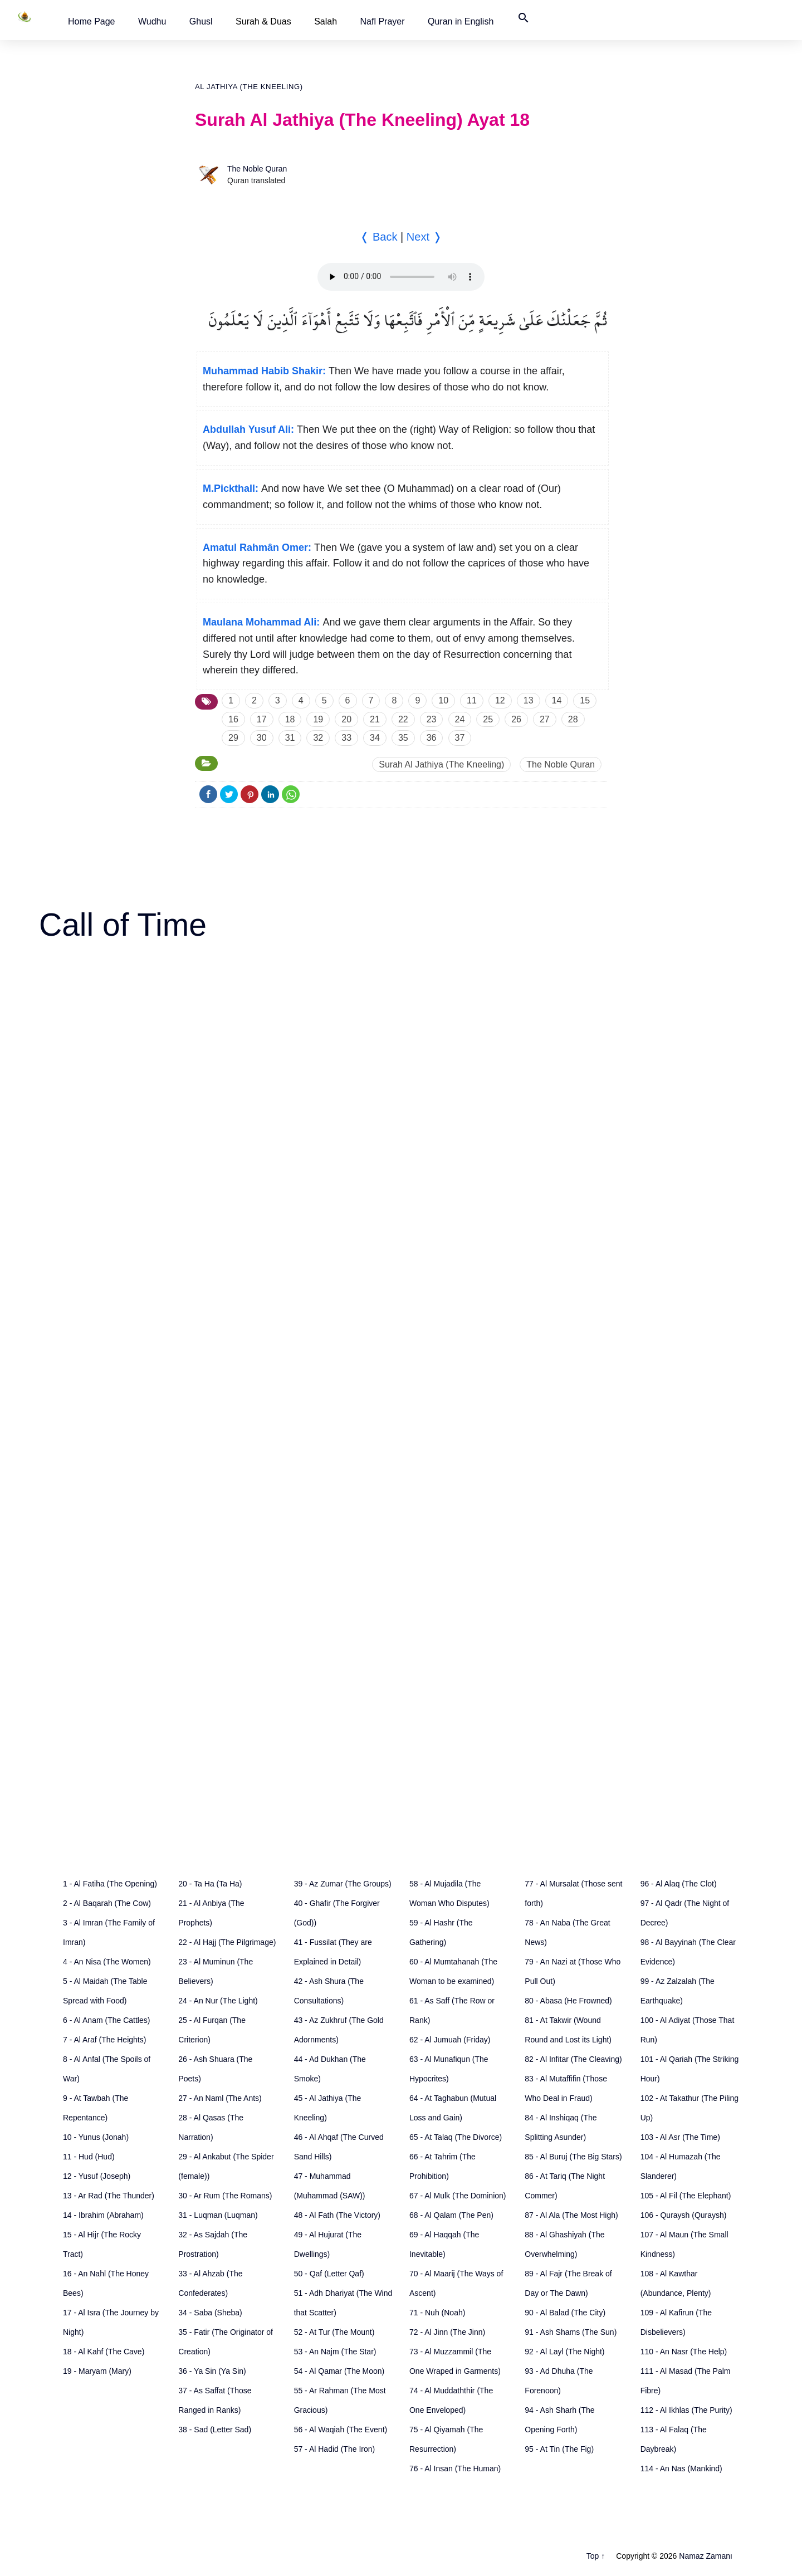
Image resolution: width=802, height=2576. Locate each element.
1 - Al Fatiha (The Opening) (110, 1883)
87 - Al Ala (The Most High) (571, 2215)
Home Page (91, 21)
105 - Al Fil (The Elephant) (685, 2195)
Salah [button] (325, 21)
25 (488, 719)
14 (557, 700)
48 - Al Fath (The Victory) (337, 2215)
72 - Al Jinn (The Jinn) (447, 2332)
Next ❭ (424, 237)
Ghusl (201, 21)
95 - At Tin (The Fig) (559, 2449)
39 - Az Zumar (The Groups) (343, 1883)
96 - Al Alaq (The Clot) (678, 1883)
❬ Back (378, 237)
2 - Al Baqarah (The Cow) (107, 1903)
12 (500, 700)
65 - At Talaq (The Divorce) (455, 2137)
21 (375, 719)
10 (443, 700)
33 (346, 737)
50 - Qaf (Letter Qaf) (329, 2273)
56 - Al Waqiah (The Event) (341, 2429)
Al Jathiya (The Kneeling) (249, 86)
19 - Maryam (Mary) (97, 2371)
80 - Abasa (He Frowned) (568, 2000)
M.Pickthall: (230, 488)
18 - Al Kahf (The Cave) (103, 2351)
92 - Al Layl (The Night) (564, 2351)
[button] (91, 21)
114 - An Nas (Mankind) (681, 2468)
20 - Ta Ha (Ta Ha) (210, 1883)
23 (432, 719)
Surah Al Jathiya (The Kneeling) (441, 764)
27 (545, 719)
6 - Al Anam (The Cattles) (106, 2020)
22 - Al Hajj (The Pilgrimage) (227, 1942)
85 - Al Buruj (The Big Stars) (573, 2156)
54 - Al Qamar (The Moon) (339, 2371)
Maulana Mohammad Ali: (261, 622)
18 (290, 719)
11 (472, 700)
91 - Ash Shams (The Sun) (571, 2332)
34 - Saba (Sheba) (210, 2312)
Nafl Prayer (382, 21)
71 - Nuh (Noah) (437, 2312)
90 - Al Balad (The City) (565, 2312)
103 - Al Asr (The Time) (680, 2137)
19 (318, 719)
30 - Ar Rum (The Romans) (225, 2195)
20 (346, 719)
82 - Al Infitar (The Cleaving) (573, 2059)
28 (573, 719)
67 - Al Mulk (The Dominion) (457, 2195)
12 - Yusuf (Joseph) (96, 2176)
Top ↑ (595, 2555)
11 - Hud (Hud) (89, 2156)
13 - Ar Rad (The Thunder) (108, 2195)
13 (529, 700)
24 (460, 719)
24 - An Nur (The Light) (217, 2000)
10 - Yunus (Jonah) (96, 2137)
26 (516, 719)
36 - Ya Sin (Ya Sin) (212, 2371)
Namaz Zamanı (705, 2555)
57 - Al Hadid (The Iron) (334, 2449)
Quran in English (460, 21)
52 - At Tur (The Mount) (334, 2332)
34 (375, 737)
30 (262, 737)
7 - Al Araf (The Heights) (104, 2039)
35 (403, 737)
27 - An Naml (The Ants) (219, 2098)
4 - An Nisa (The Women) (107, 1961)
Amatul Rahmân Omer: (257, 547)
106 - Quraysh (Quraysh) (683, 2215)
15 (585, 700)
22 (403, 719)
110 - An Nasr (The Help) (683, 2351)
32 (318, 737)
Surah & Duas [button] (263, 21)
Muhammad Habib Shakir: (264, 371)
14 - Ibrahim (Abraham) (103, 2215)
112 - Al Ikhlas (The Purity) (686, 2410)
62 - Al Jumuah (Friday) (450, 2039)
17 (262, 719)
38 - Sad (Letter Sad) (214, 2429)
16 (233, 719)
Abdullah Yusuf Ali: (248, 429)
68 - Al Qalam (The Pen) (451, 2215)
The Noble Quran (257, 168)
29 (233, 737)
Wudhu (152, 21)
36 (432, 737)
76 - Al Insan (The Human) (455, 2468)
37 (460, 737)
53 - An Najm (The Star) (335, 2351)
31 (290, 737)
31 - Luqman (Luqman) (217, 2215)
